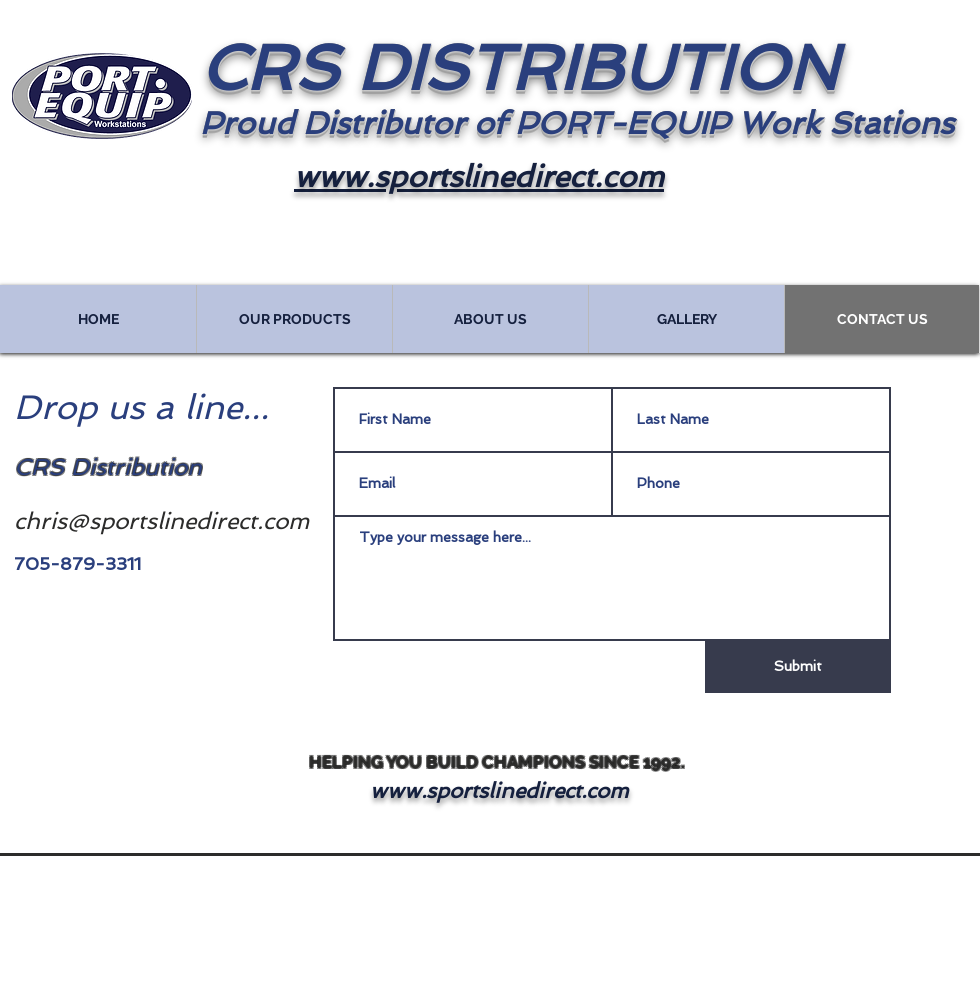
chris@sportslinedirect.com (161, 520)
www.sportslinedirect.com (499, 790)
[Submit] (798, 667)
